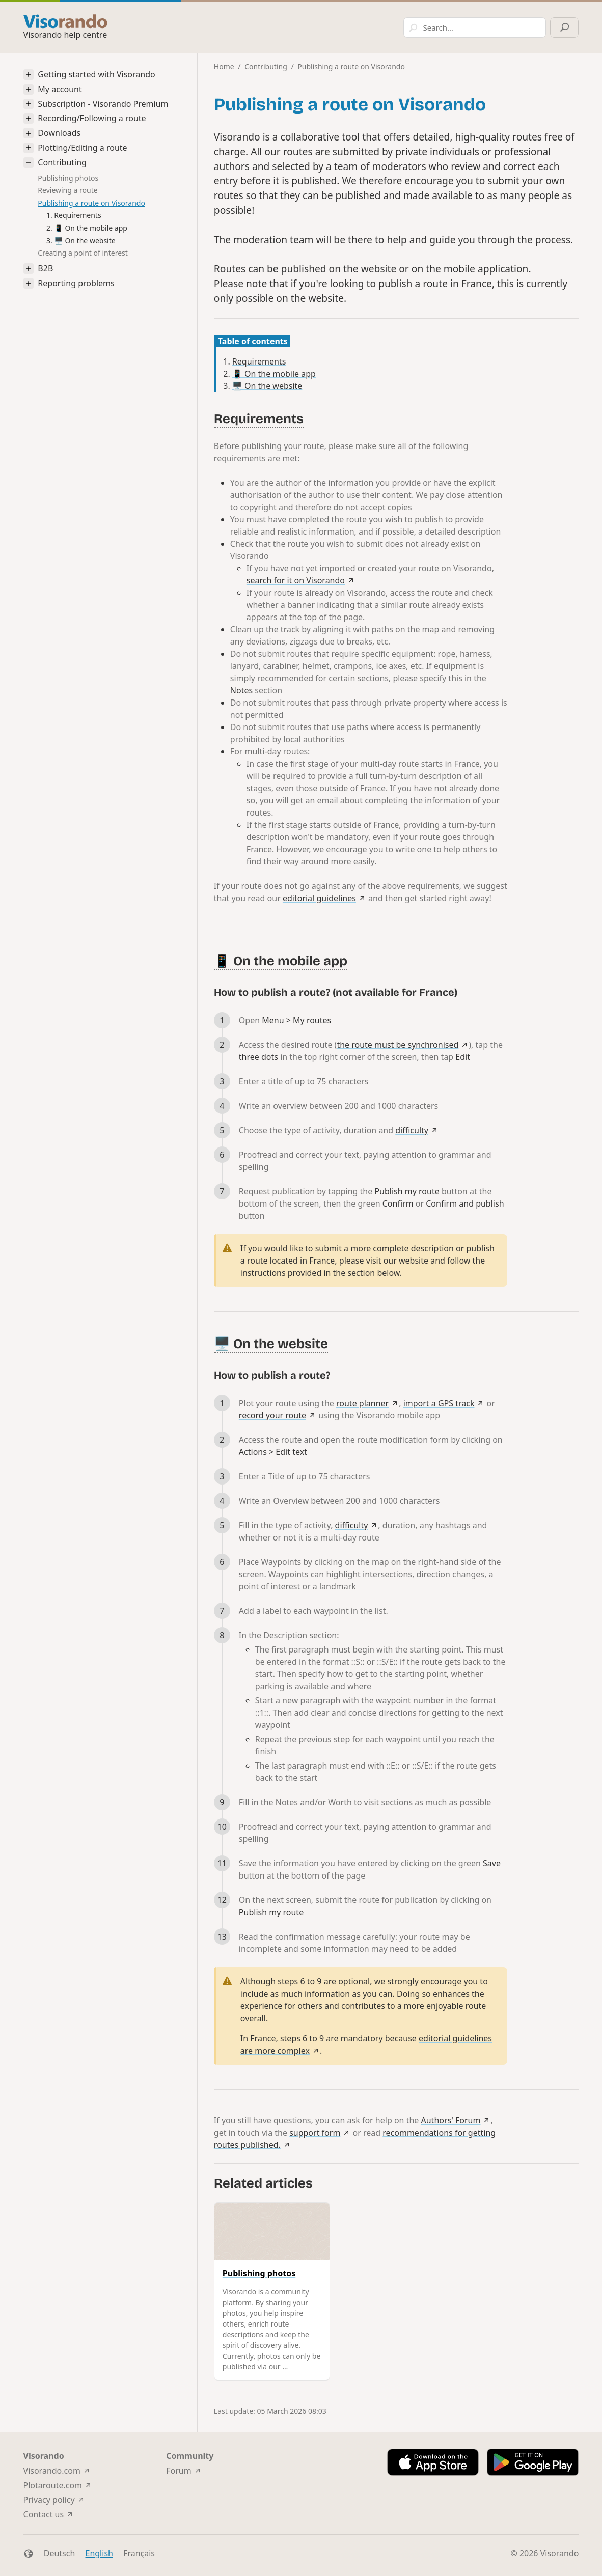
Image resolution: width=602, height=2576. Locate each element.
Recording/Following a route (92, 118)
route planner (362, 1403)
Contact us (43, 2514)
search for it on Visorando (296, 580)
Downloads (59, 133)
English (99, 2553)
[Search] (463, 27)
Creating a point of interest (83, 253)
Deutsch (59, 2553)
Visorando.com (51, 2470)
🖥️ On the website (84, 240)
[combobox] (380, 27)
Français (139, 2553)
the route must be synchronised (397, 1044)
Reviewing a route (67, 190)
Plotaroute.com (53, 2485)
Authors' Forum (451, 2120)
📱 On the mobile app (90, 228)
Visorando (559, 2553)
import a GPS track (439, 1403)
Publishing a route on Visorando (91, 203)
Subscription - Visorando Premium (103, 104)
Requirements (77, 215)
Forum (178, 2470)
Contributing (62, 162)
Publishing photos (68, 178)
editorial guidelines (319, 898)
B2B (45, 268)
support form (314, 2132)
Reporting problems (76, 283)
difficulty (411, 1130)
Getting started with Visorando (96, 74)
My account (59, 89)
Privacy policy (49, 2499)
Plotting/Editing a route (82, 148)
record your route (272, 1415)
